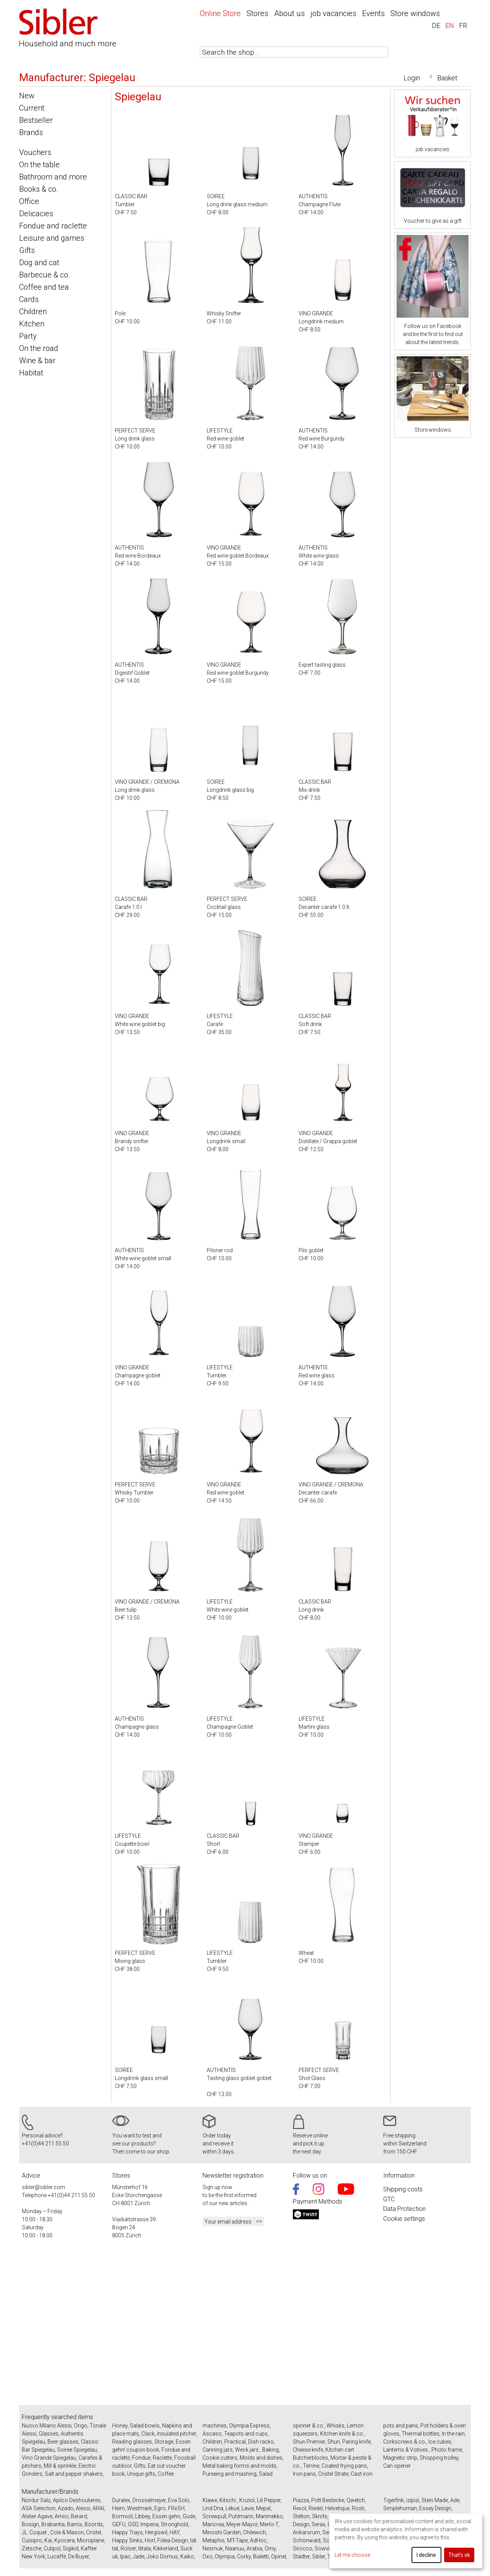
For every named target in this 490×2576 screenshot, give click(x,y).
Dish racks (261, 2442)
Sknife (319, 2516)
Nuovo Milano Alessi (47, 2426)
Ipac (125, 2556)
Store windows (415, 13)
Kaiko (187, 2556)
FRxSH (176, 2508)
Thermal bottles (420, 2434)
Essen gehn (166, 2516)
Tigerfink (393, 2500)
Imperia (149, 2524)
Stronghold (174, 2524)
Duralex (121, 2500)
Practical (235, 2442)
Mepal (263, 2508)
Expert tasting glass (322, 665)
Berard (79, 2516)
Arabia (254, 2548)
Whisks (336, 2426)
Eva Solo (178, 2500)
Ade (454, 2500)
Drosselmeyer (149, 2500)
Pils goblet (311, 1250)
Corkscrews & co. (404, 2442)
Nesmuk (213, 2548)
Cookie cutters (220, 2458)
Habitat (31, 372)
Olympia (225, 2556)
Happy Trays (127, 2532)
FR (463, 25)
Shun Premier (309, 2442)
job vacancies (333, 13)
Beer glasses (62, 2442)
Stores (257, 13)
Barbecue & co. (44, 274)
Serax (318, 2524)
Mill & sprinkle (60, 2466)
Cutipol (52, 2548)
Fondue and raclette (53, 225)
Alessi (83, 2508)
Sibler (318, 2556)
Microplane (90, 2540)
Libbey (142, 2516)
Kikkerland (165, 2548)
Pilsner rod (220, 1250)
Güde (189, 2516)
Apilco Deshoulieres (77, 2500)
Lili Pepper (269, 2500)
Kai (48, 2540)
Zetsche (31, 2548)
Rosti (358, 2508)
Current (31, 108)
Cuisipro (32, 2540)
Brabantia (53, 2524)
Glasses (49, 2434)
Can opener (397, 2466)
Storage (163, 2442)
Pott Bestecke (327, 2500)
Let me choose (352, 2555)
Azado (66, 2508)
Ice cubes (439, 2442)
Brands (31, 132)
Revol (299, 2508)
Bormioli (122, 2516)
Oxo (207, 2556)
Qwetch (355, 2500)
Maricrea (213, 2524)
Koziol (247, 2500)
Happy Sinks (127, 2540)
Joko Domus (162, 2556)
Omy (270, 2548)
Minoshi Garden (222, 2532)
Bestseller (36, 120)
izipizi (412, 2500)
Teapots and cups (246, 2434)
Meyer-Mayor (242, 2524)
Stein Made (434, 2500)
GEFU (119, 2524)
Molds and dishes (261, 2458)
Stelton (301, 2516)
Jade (138, 2556)
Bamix (74, 2524)
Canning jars (218, 2450)
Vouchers (35, 152)
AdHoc (258, 2540)
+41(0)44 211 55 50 (45, 2143)
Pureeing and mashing (229, 2474)
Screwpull (214, 2516)
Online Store (220, 13)
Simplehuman (400, 2508)
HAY (175, 2532)
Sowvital (325, 2548)
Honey (119, 2426)
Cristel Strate (333, 2474)
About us (289, 13)
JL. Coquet (35, 2532)
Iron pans (304, 2474)
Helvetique (337, 2508)
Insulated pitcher (176, 2434)
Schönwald (306, 2540)
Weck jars (247, 2450)
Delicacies (36, 213)
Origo (80, 2426)
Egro (160, 2508)
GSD (133, 2524)
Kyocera (64, 2540)
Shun (333, 2442)
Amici (62, 2516)
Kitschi (228, 2500)
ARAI (98, 2508)
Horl (150, 2540)
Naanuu (234, 2548)
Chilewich (254, 2532)
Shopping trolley (439, 2458)
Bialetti (261, 2556)
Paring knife (356, 2442)
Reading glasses (132, 2442)
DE (436, 25)
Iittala (144, 2548)
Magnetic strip (400, 2458)
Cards (29, 299)
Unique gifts (141, 2474)
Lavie (248, 2508)
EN (449, 25)
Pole (120, 313)
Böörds (94, 2524)
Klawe (210, 2500)
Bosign (30, 2524)
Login (411, 78)
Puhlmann (241, 2516)
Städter (301, 2556)
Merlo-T (269, 2524)
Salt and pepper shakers (74, 2474)
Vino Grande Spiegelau (49, 2458)
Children (33, 311)
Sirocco (302, 2548)
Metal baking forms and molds (239, 2466)
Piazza (301, 2500)
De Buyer (78, 2556)
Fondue (141, 2458)
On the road (38, 348)
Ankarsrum (306, 2532)
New (26, 95)
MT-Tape (237, 2540)
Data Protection (404, 2208)
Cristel (93, 2532)
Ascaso (212, 2434)
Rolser (128, 2548)
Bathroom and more (53, 176)
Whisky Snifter (224, 313)
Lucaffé (56, 2556)
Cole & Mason (67, 2532)
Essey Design (435, 2508)
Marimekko (269, 2516)
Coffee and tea (44, 287)
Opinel (278, 2556)
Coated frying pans (344, 2466)
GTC (389, 2199)
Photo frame (446, 2450)
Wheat (306, 1953)
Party (28, 336)
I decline (426, 2555)
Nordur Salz (36, 2500)
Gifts (27, 250)
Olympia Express (249, 2426)
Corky (244, 2556)
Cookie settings (404, 2218)
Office (29, 201)
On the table (39, 164)
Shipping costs (403, 2189)
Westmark (139, 2508)
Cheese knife (308, 2450)
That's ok (459, 2555)
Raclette (162, 2458)
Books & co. (38, 189)
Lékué (232, 2508)
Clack (148, 2434)
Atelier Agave (37, 2516)
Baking (270, 2450)
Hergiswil (156, 2532)
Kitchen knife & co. (342, 2434)
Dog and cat (39, 262)
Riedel (316, 2508)
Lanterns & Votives (406, 2450)
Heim (118, 2508)
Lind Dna (213, 2508)
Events (373, 13)
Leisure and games (51, 238)
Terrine (311, 2466)
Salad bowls (145, 2426)
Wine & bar (37, 360)
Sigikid (70, 2548)
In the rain (453, 2434)
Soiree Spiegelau (77, 2450)
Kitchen (31, 323)
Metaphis (214, 2540)
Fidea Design (172, 2540)
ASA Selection (39, 2508)
